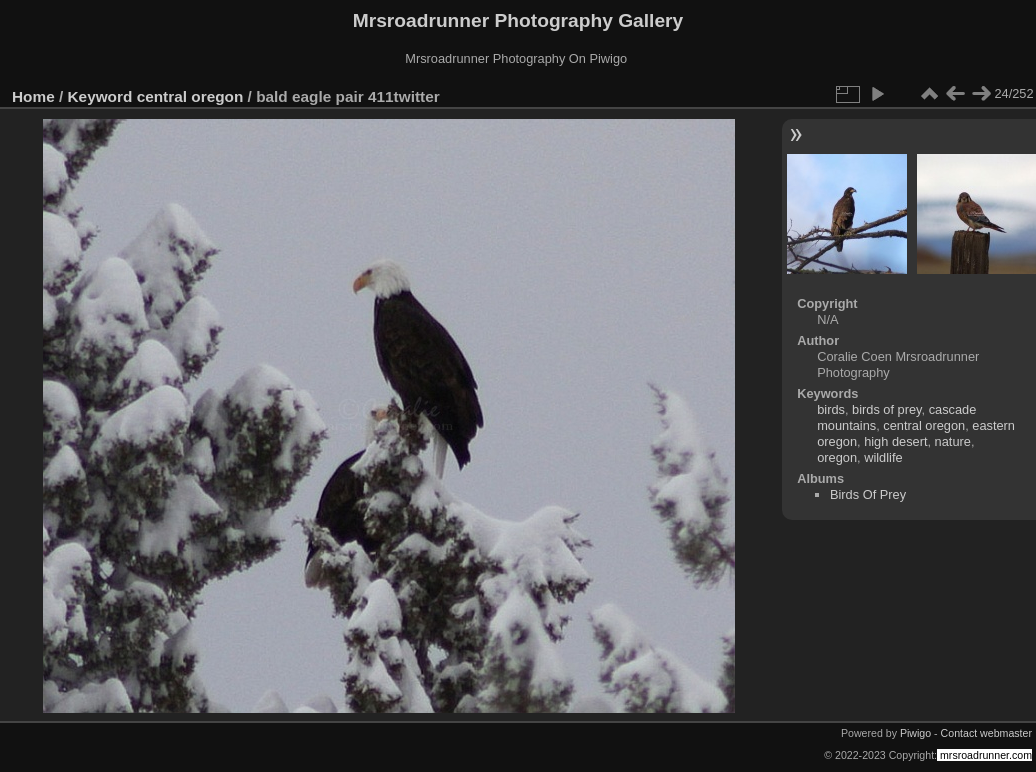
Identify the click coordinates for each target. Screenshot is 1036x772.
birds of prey (886, 409)
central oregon (190, 96)
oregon (837, 457)
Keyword (100, 96)
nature (953, 441)
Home (33, 96)
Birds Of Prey (868, 494)
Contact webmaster (986, 733)
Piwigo (915, 733)
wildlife (883, 457)
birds (831, 409)
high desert (895, 441)
